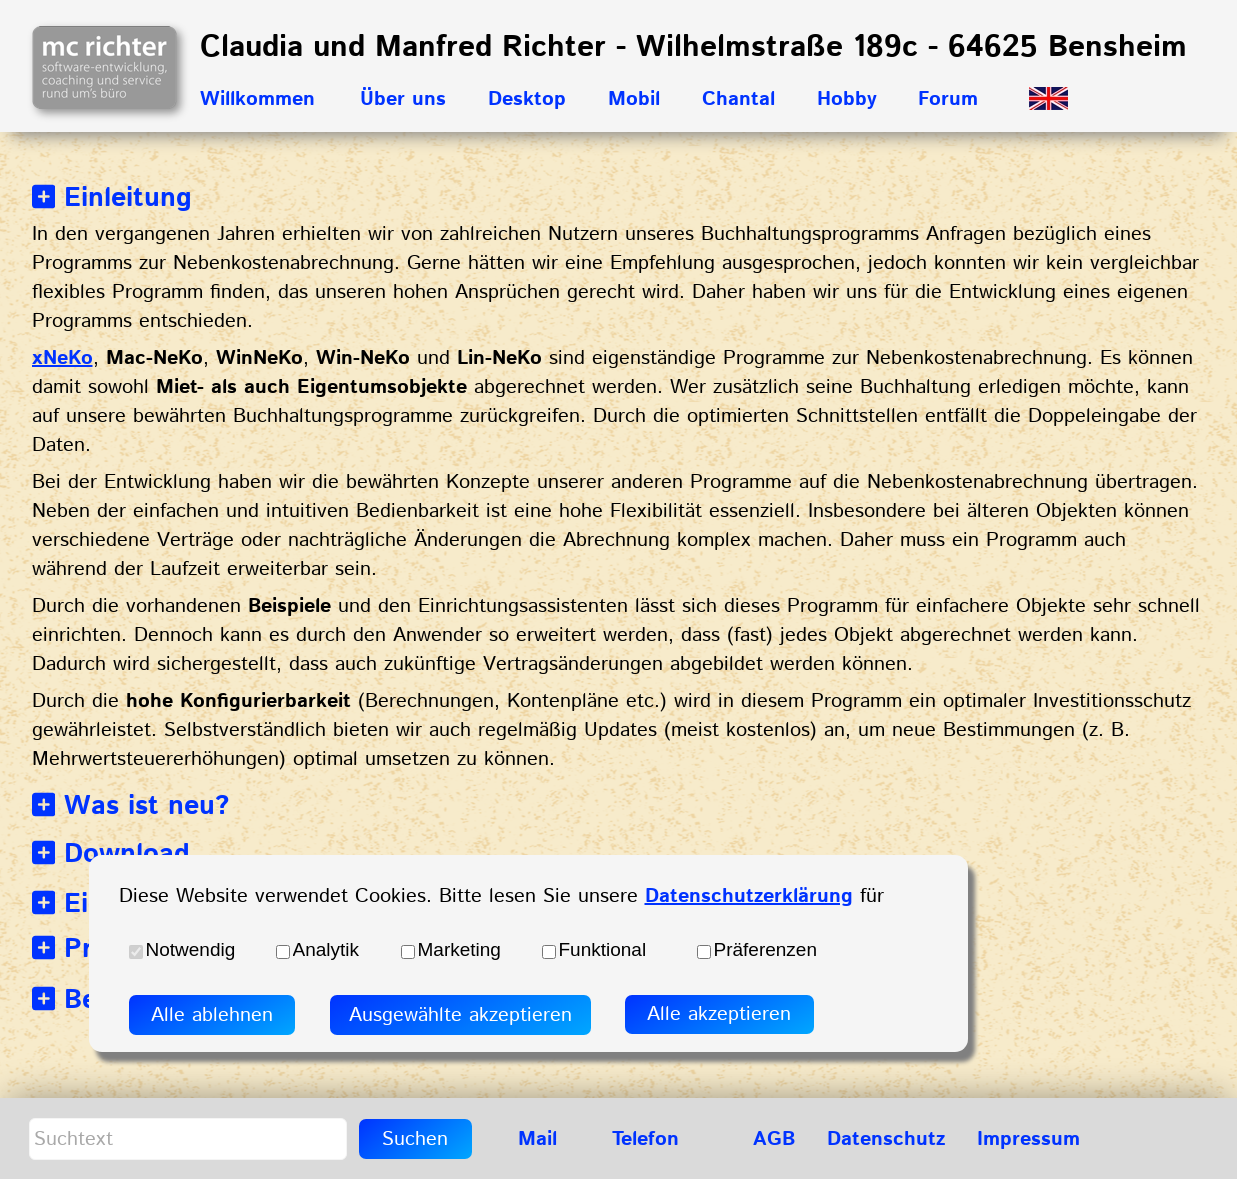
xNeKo (62, 358)
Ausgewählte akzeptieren (460, 1015)
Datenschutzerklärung (749, 896)
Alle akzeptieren (719, 1014)
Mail (537, 1139)
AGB (774, 1139)
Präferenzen (766, 949)
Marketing (459, 949)
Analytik (326, 949)
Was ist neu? (131, 806)
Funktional (603, 949)
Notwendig (191, 949)
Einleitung (112, 198)
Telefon (645, 1139)
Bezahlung (114, 1000)
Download (111, 854)
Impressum (1028, 1139)
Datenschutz (886, 1139)
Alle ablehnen (212, 1015)
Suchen (415, 1139)
